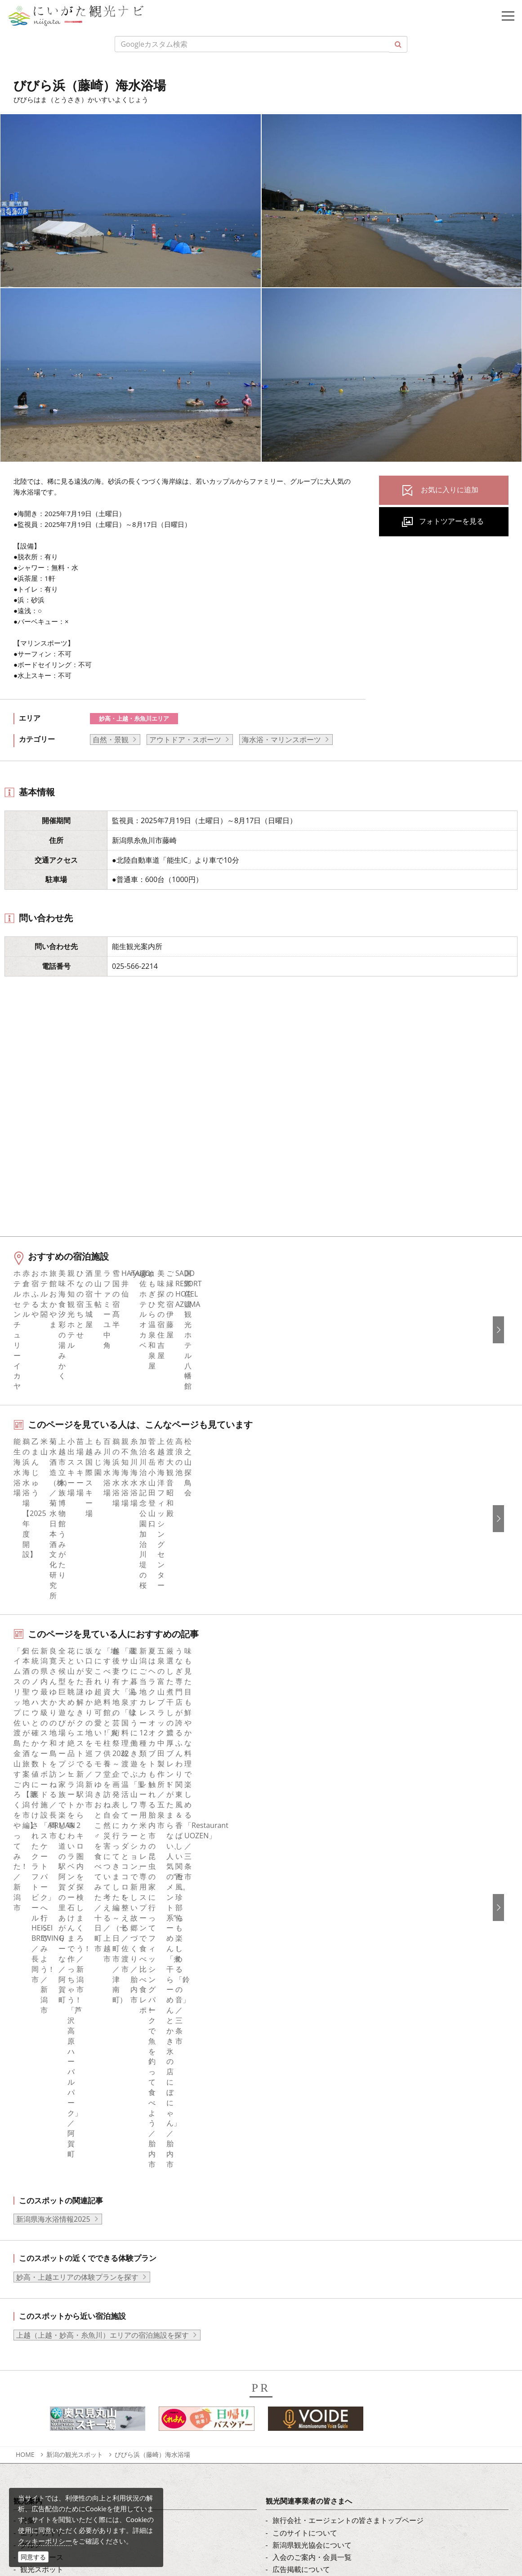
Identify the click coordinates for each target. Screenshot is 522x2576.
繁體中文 (286, 2239)
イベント (34, 2088)
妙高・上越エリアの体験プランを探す (77, 1772)
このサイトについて (304, 2027)
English (284, 2202)
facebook (35, 2202)
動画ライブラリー (301, 2101)
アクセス (34, 2113)
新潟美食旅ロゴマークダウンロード (330, 2137)
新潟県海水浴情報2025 (53, 1714)
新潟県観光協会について (312, 2040)
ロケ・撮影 (63, 2499)
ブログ (31, 2239)
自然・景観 (111, 739)
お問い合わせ (294, 2316)
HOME (25, 1949)
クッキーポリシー (45, 2540)
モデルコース (41, 2052)
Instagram (37, 2227)
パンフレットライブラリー (315, 2113)
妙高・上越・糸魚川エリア (134, 718)
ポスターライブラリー (308, 2125)
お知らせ (34, 2137)
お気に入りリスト (49, 2125)
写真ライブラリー (74, 2450)
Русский (286, 2251)
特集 (27, 2015)
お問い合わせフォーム (81, 2524)
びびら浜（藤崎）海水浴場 (152, 1949)
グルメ (31, 2040)
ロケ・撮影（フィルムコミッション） (333, 2162)
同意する (33, 2557)
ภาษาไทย (287, 2263)
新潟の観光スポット (74, 1949)
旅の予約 (34, 2101)
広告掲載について (301, 2064)
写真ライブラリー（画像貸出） (322, 2088)
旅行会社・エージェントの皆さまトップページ (348, 2015)
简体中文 (286, 2227)
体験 (27, 2076)
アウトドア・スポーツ (185, 739)
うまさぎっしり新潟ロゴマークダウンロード (344, 2149)
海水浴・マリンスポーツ (281, 739)
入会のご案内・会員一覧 (312, 2052)
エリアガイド (41, 2027)
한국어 (283, 2214)
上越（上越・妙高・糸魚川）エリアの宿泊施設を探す (102, 1830)
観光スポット (41, 2064)
